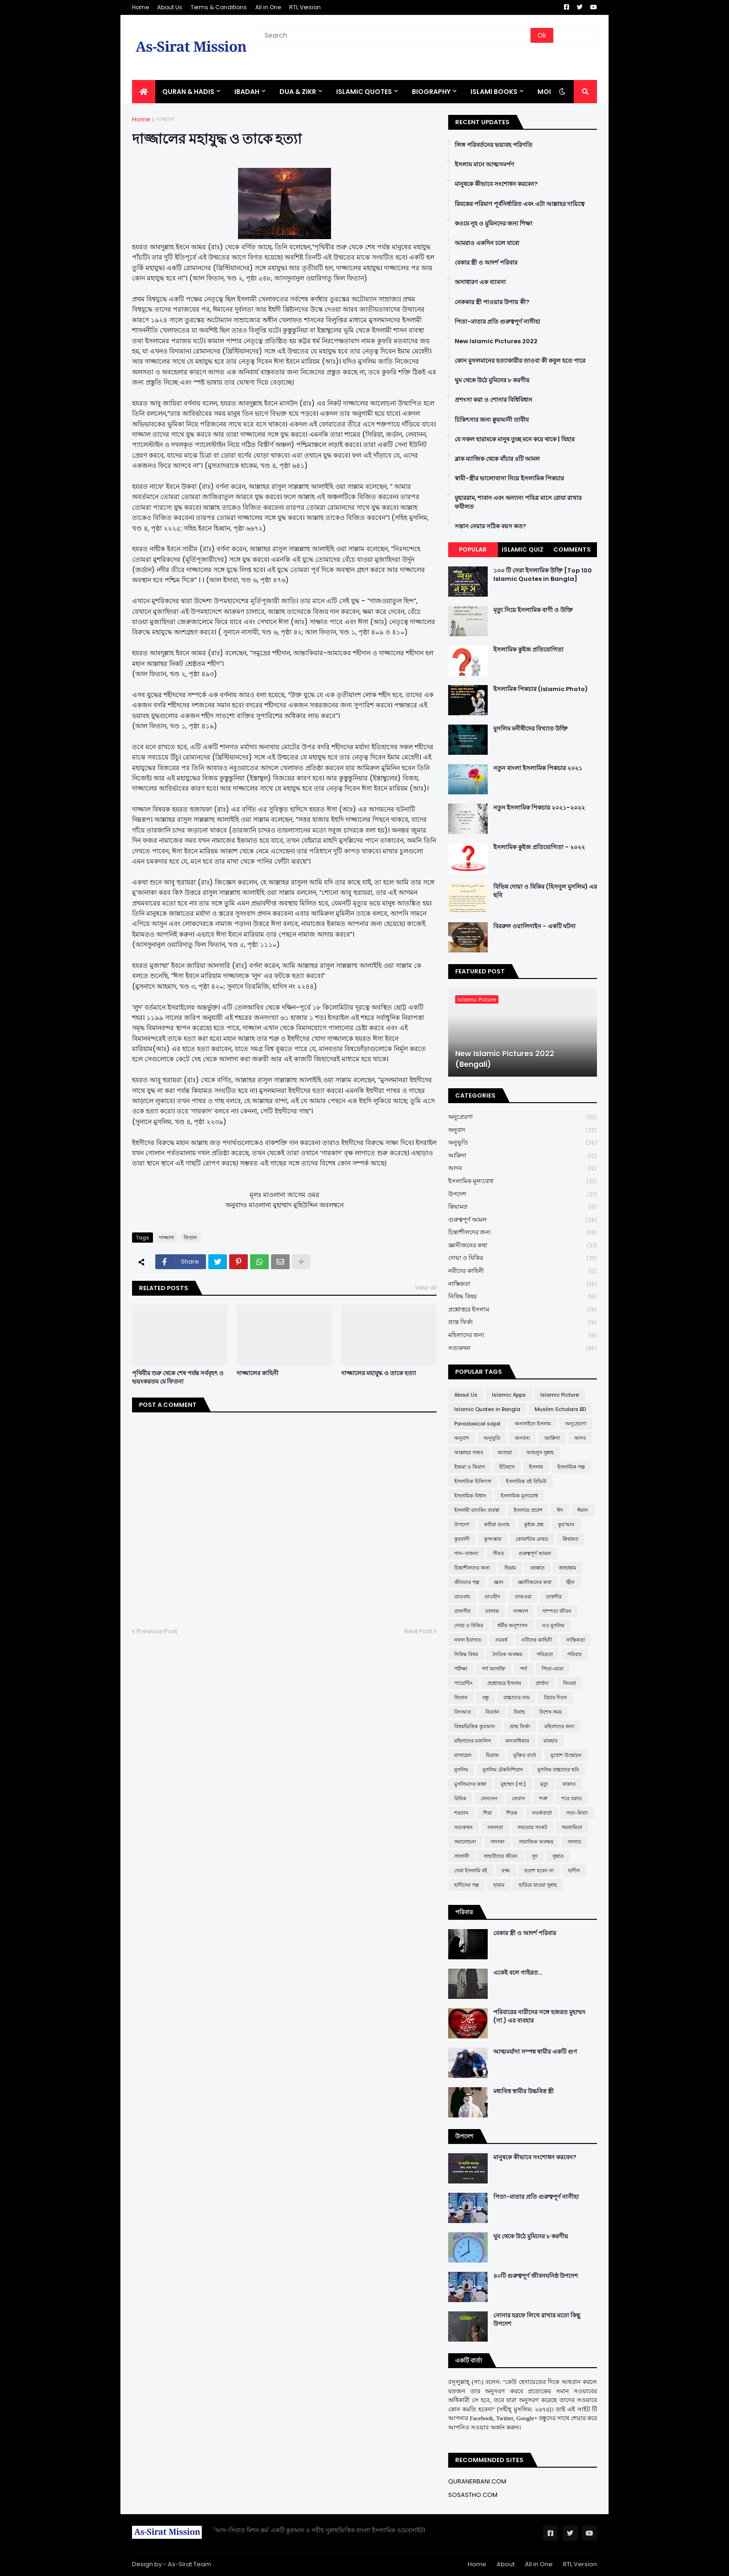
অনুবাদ (522, 1130)
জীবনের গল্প (466, 1582)
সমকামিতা (572, 1827)
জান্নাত (537, 1567)
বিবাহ (519, 1712)
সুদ (535, 1856)
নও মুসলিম (553, 1625)
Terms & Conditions (219, 7)
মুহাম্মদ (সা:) (513, 1784)
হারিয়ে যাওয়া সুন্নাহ (538, 1885)
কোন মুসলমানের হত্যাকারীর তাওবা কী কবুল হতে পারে (520, 361)
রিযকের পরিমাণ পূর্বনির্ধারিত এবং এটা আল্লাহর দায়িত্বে (519, 204)
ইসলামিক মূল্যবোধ (522, 1181)
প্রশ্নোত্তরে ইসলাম (522, 1310)
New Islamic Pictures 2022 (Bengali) (504, 1059)
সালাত (574, 1841)
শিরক (511, 1813)
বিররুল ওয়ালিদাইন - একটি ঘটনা (534, 926)
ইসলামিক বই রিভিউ (526, 1481)
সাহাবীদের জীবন (500, 1856)
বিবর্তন (492, 1712)
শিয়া (487, 1813)
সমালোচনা (465, 1841)
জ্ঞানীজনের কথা (522, 1246)
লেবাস (518, 1798)
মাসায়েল (462, 1755)
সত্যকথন (522, 1348)
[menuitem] (143, 91)
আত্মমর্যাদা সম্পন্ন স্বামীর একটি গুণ (535, 2052)
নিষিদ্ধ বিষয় (522, 1297)
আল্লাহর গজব (468, 1452)
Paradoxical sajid (477, 1423)
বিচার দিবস (555, 1697)
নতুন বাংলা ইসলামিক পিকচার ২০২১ (537, 768)
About (506, 2564)
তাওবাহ (462, 1596)
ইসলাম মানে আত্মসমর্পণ (484, 164)
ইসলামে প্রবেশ (528, 1510)
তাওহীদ (492, 1596)
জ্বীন (570, 1582)
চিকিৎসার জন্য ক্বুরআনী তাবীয (492, 420)
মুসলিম (461, 1769)
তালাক (492, 1611)
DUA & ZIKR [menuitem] (297, 91)
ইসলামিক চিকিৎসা (472, 1481)
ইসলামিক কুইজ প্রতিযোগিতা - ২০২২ (539, 847)
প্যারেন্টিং (463, 1683)
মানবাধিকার (517, 1740)
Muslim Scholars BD (560, 1409)
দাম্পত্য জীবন (557, 1611)
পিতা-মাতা (552, 1668)
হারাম (498, 1885)
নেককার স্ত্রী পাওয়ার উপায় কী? (492, 302)
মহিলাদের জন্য (522, 1335)
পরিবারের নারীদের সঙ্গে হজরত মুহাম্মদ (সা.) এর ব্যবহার (539, 2016)
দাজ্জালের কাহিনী (257, 1373)
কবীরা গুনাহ (497, 1524)
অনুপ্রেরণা (522, 1117)
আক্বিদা (522, 1156)
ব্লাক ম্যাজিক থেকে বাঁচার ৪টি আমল (497, 459)
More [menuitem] (547, 91)
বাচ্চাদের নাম (517, 1697)
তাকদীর (554, 1596)
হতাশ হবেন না (539, 1870)
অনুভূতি (522, 1143)
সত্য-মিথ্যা (577, 1813)
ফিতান (190, 1237)
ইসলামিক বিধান (470, 1495)
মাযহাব (550, 1740)
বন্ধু (485, 1697)
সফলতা (495, 1827)
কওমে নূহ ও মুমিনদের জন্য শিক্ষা (493, 224)
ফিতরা (569, 1683)
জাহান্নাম (567, 1567)
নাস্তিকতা (522, 1284)
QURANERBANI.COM (477, 2481)
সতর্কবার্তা (542, 1813)
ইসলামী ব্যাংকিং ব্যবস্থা (476, 1510)
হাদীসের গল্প (466, 1885)
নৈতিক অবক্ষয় (507, 1654)
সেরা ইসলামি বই (470, 1870)
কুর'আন (566, 1524)
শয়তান (461, 1813)
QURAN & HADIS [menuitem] (188, 91)
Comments (572, 549)
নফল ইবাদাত (467, 1640)
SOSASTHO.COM (472, 2494)
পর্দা (523, 1668)
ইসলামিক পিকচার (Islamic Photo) (540, 689)
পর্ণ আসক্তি (493, 1668)
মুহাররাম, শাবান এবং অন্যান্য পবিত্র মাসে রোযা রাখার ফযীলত (518, 502)
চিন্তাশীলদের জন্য (522, 1233)
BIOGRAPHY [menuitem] (431, 91)
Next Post (418, 1631)
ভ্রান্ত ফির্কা (522, 1322)
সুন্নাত (557, 1856)
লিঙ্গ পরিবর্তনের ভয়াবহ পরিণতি (493, 145)
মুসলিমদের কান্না (470, 1784)
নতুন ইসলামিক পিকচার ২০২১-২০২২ (539, 808)
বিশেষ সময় (550, 1712)
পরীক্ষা (460, 1668)
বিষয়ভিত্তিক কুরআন (474, 1726)
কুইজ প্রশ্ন (533, 1524)
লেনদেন (489, 1798)
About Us (169, 7)
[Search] (395, 35)
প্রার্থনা (542, 1683)
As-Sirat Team (189, 2564)
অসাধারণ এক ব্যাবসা (480, 282)
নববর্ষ (501, 1640)
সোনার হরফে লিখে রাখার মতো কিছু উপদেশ (536, 2319)
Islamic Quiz (522, 549)
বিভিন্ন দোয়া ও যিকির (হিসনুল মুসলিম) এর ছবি (545, 891)
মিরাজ (492, 1755)
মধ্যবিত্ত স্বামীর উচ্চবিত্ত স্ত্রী (523, 2091)
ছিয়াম (510, 1567)
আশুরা (504, 1452)
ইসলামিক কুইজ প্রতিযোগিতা (528, 650)
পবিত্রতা (545, 1654)
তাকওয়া (523, 1596)
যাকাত (569, 1784)
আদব (522, 1168)
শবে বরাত (572, 1798)
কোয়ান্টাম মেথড (532, 1539)
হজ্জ (506, 1870)
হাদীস (574, 1870)
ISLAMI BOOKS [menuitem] (494, 91)
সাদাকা (497, 1841)
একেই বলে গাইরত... (517, 1973)
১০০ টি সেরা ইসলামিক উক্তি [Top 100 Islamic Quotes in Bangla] (542, 574)
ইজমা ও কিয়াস (469, 1467)
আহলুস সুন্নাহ (540, 1452)
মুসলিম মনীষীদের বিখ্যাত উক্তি (530, 729)
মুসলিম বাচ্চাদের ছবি (558, 1769)
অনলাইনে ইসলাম (533, 1423)
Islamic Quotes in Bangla (487, 1409)
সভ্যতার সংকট (532, 1827)
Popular (473, 549)
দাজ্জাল (165, 119)
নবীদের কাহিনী (522, 1271)
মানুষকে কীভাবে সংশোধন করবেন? (496, 184)
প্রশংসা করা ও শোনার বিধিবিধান (493, 400)
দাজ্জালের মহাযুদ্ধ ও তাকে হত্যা (378, 1373)
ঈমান (582, 1510)
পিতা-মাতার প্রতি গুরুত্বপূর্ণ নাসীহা (497, 322)
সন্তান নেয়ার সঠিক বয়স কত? (490, 526)
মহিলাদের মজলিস (472, 1740)
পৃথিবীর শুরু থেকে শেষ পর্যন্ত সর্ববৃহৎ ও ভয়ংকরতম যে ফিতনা (178, 1377)
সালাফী (461, 1856)
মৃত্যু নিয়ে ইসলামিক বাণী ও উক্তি (533, 610)
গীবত (498, 1553)
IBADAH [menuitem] (246, 91)
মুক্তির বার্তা (524, 1755)
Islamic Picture (559, 1394)
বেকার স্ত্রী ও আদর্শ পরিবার (486, 263)
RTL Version (305, 7)
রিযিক (460, 1798)
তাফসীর (462, 1611)
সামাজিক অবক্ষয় (536, 1841)
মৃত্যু (544, 1784)
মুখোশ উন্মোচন (566, 1755)
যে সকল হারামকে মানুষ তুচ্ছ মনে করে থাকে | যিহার (515, 439)
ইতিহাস (507, 1467)
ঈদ (560, 1510)
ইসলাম (536, 1467)
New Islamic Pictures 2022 (496, 341)
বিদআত (462, 1712)
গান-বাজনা (466, 1553)
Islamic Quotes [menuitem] (364, 91)
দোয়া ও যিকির (522, 1258)
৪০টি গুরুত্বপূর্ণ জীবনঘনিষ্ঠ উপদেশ (535, 2276)
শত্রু (543, 1798)
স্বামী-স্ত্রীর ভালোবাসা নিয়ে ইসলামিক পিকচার (509, 478)
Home (140, 7)
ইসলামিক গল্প (571, 1467)
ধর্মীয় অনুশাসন (512, 1625)
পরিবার (574, 1654)
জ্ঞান (499, 1582)
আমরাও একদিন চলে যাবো (487, 243)
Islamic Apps (509, 1394)
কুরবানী (462, 1539)
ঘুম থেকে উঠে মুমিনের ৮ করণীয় (492, 380)
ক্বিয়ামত (522, 1207)
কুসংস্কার (492, 1539)
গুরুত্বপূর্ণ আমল (522, 1220)
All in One (268, 7)
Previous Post (157, 1631)
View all (426, 1287)
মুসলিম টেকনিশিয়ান (503, 1769)
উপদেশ (522, 1194)
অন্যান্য (522, 1438)
